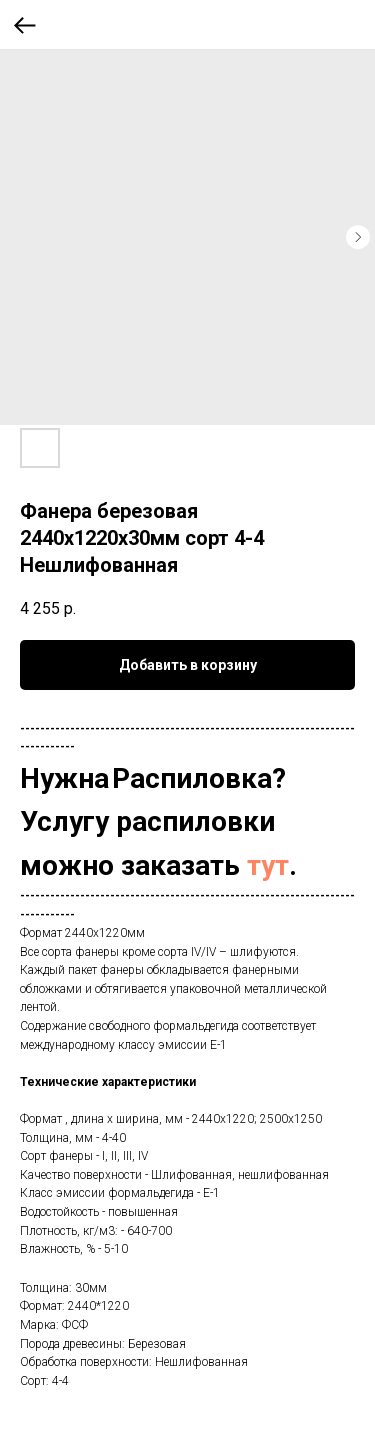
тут (268, 865)
